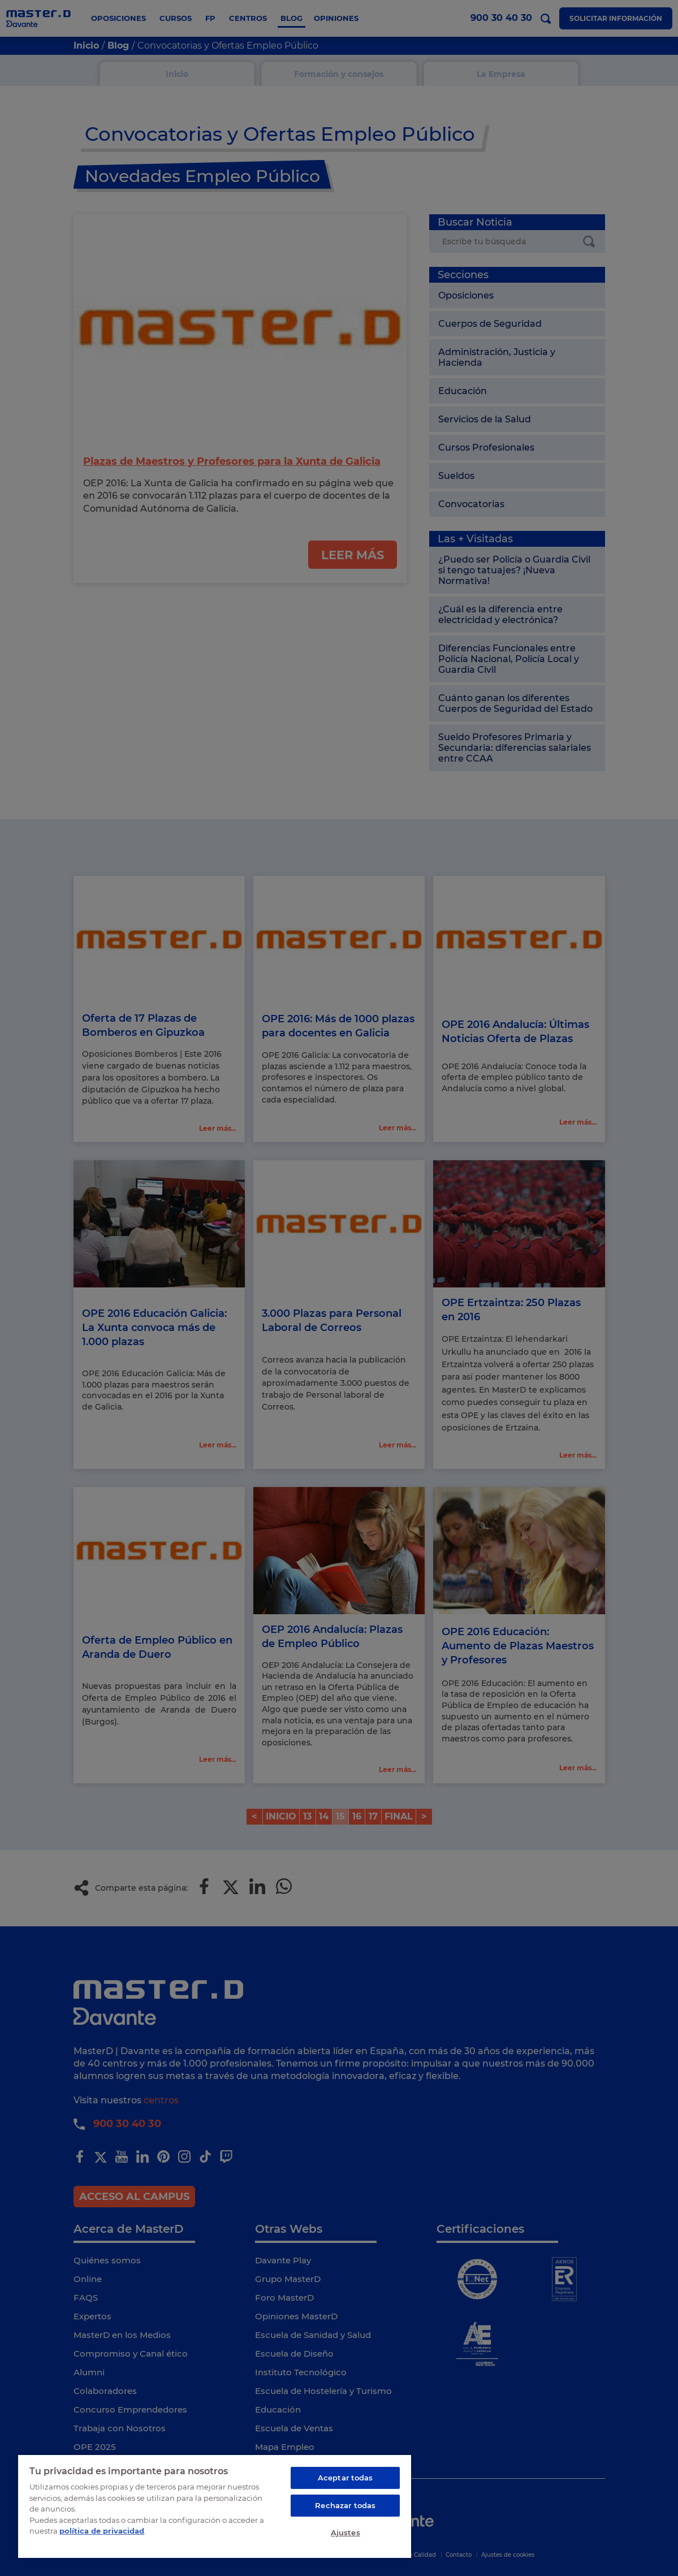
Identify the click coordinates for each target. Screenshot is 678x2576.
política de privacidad (101, 2530)
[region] (214, 2506)
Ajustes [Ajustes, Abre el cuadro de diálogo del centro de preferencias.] (345, 2532)
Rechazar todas (345, 2505)
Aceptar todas (345, 2477)
